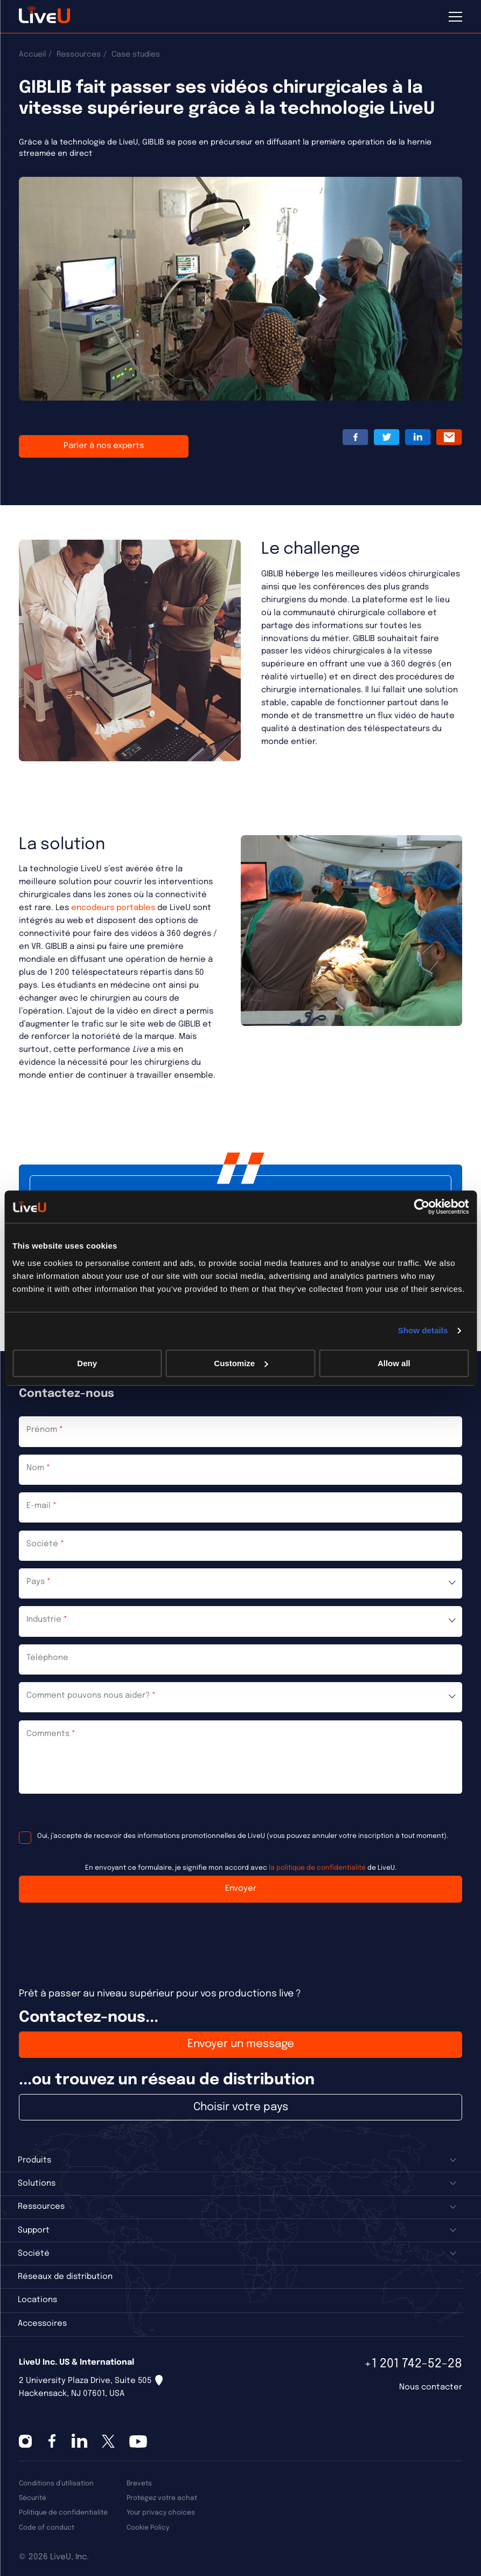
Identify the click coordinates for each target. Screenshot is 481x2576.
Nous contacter (430, 2387)
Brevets (139, 2483)
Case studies (135, 54)
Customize (241, 1363)
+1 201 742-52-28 (413, 2364)
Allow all (394, 1363)
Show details (423, 1330)
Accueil (32, 54)
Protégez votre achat (162, 2498)
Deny (87, 1363)
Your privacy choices (161, 2512)
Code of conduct (46, 2527)
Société (34, 2253)
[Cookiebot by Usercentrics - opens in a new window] (421, 1207)
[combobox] (240, 1583)
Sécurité (32, 2498)
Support (34, 2230)
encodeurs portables (113, 908)
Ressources (79, 54)
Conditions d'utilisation (56, 2483)
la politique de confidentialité (317, 1867)
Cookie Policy (148, 2527)
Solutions (36, 2183)
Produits (34, 2160)
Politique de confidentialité (63, 2512)
